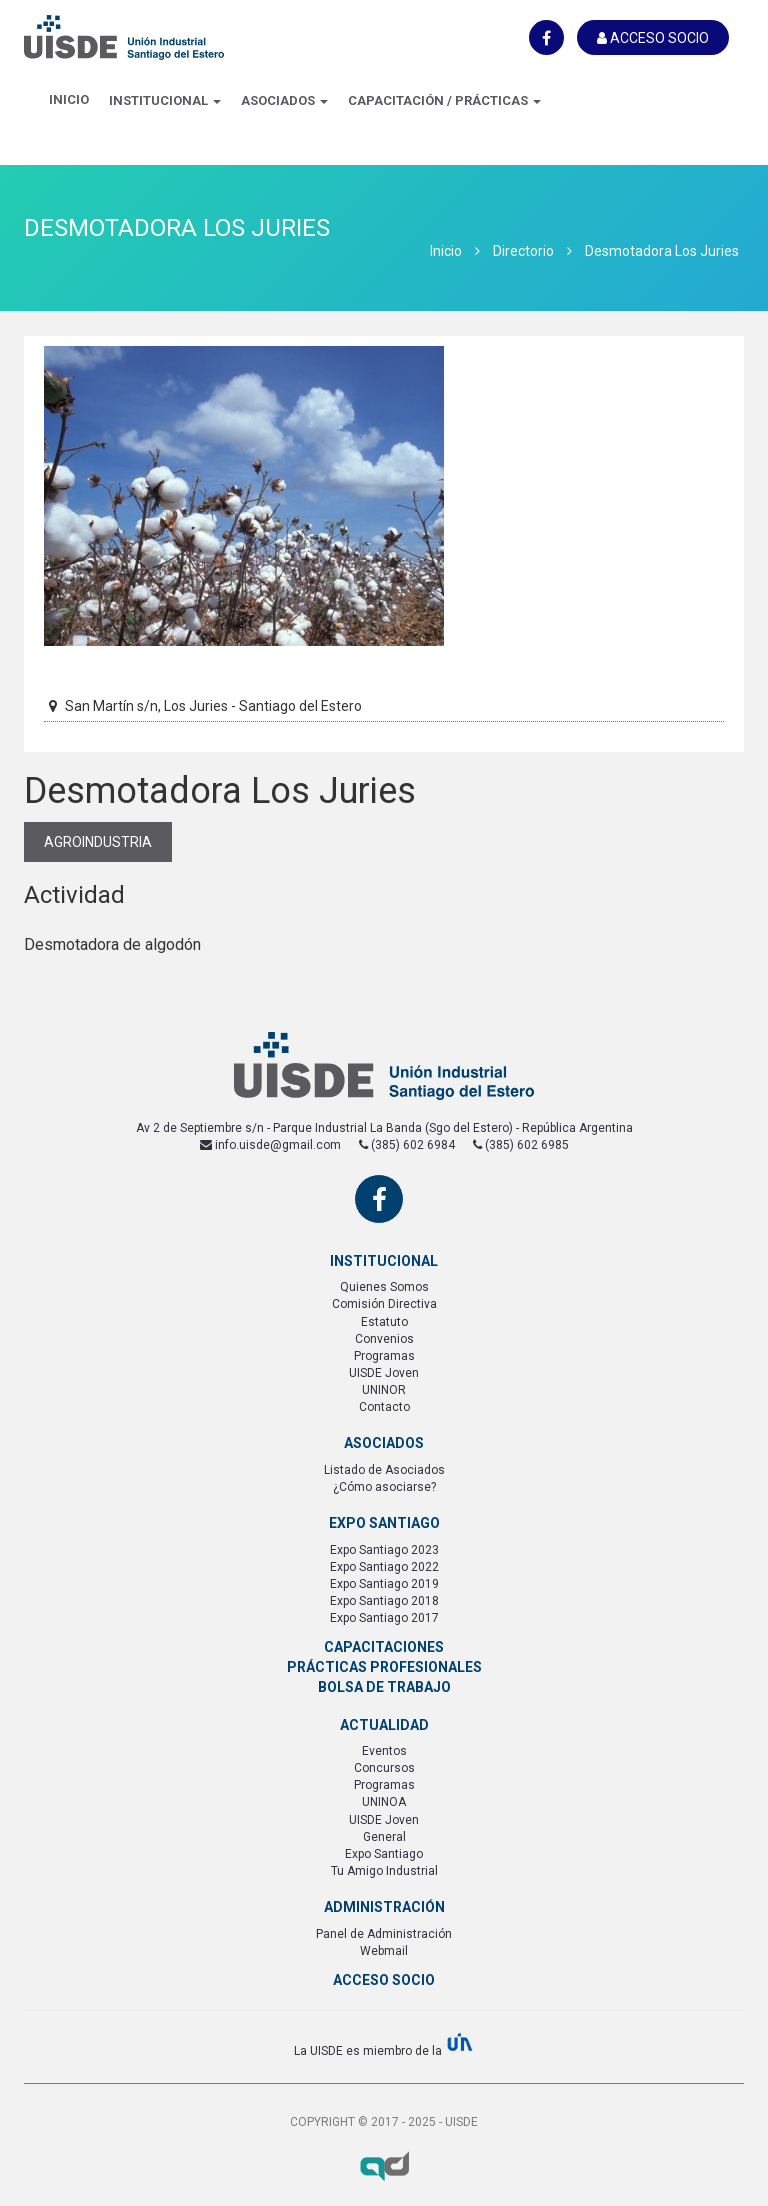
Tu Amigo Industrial (384, 1871)
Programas (384, 1356)
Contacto (384, 1407)
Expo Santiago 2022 (384, 1567)
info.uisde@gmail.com (270, 1145)
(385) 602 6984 (407, 1145)
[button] (165, 102)
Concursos (384, 1768)
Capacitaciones (384, 1647)
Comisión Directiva (384, 1304)
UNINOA (384, 1802)
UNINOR (384, 1390)
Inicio (69, 99)
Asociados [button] (284, 100)
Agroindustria (98, 842)
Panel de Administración (384, 1934)
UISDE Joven (384, 1373)
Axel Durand (384, 2166)
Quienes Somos (384, 1287)
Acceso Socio (653, 38)
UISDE (124, 50)
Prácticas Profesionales (384, 1667)
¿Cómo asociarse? (384, 1487)
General (384, 1837)
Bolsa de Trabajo (384, 1687)
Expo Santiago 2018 (384, 1601)
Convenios (384, 1339)
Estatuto (384, 1322)
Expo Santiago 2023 (384, 1550)
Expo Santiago (384, 1854)
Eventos (384, 1751)
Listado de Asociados (384, 1470)
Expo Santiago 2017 (384, 1618)
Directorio (523, 251)
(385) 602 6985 (521, 1145)
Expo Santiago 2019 (384, 1584)
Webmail (384, 1951)
